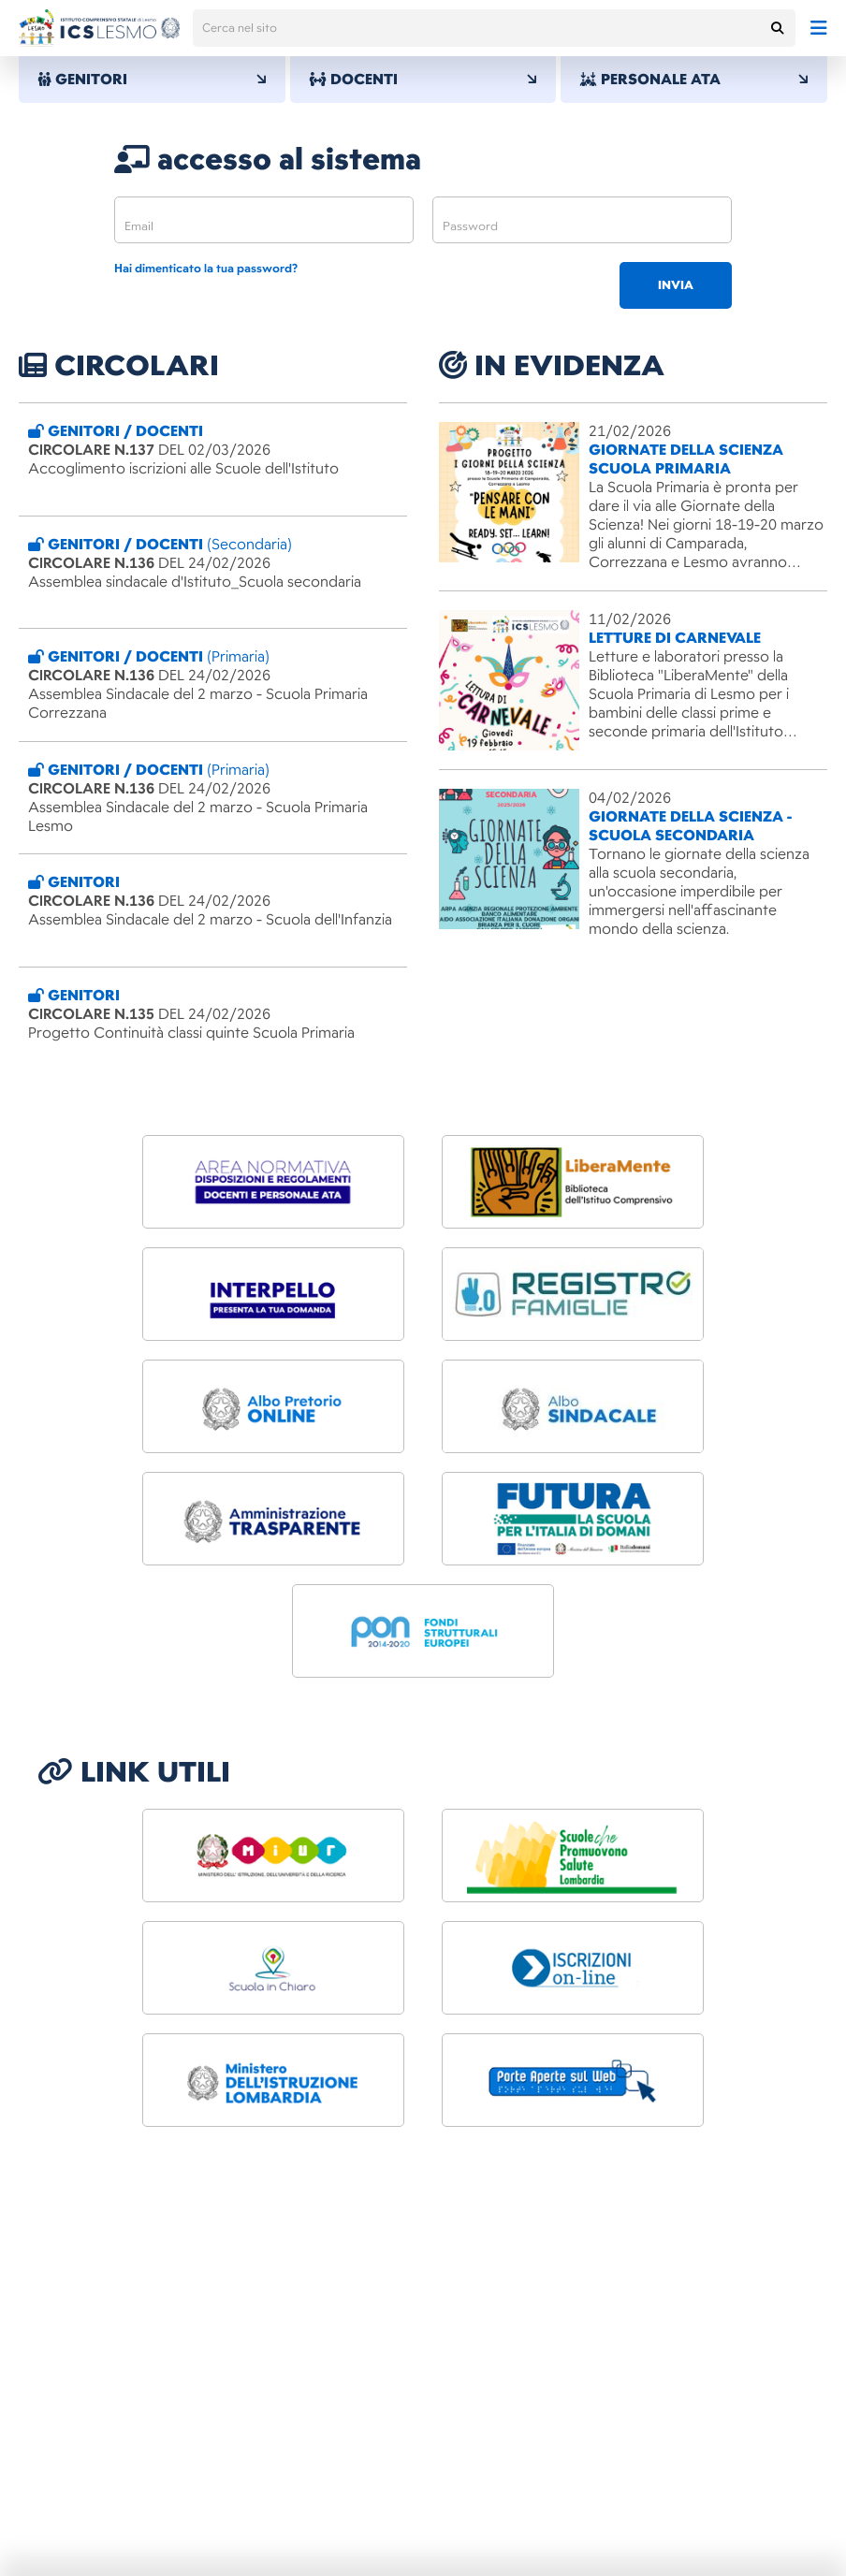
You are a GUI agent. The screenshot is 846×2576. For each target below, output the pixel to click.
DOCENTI (423, 79)
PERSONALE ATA (694, 79)
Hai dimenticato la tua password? (206, 269)
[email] (264, 219)
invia (675, 285)
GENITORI (152, 79)
